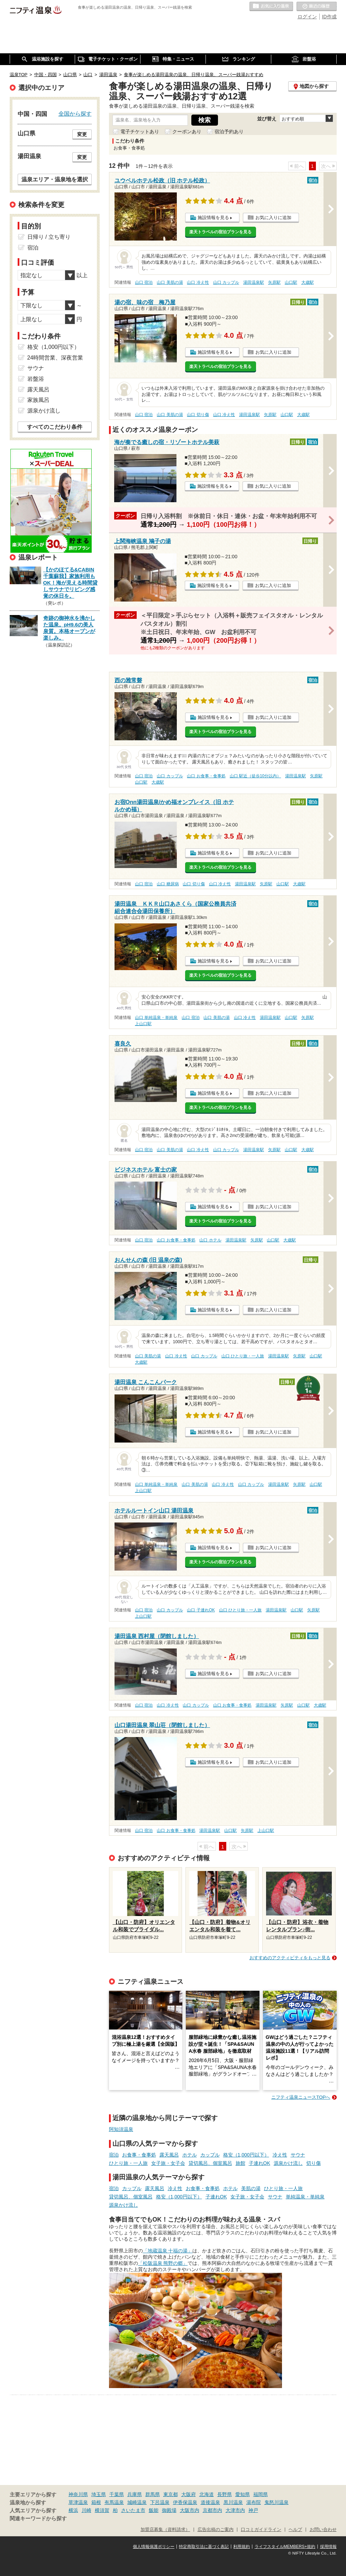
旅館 (240, 2163)
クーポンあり (186, 131)
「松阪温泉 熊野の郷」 (163, 2263)
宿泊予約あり (229, 131)
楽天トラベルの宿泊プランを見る (220, 231)
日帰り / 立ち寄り (49, 237)
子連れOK (259, 2163)
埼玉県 (98, 2494)
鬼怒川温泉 (276, 2502)
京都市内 (212, 2510)
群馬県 (152, 2494)
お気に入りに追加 (273, 217)
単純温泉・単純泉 (305, 2196)
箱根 (96, 2502)
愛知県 (242, 2494)
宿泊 (114, 2155)
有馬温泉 (114, 2502)
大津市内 (235, 2510)
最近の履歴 (317, 6)
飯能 (153, 2510)
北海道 (206, 2494)
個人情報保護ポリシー (153, 2546)
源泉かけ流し (288, 2163)
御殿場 (169, 2510)
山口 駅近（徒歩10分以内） (255, 776)
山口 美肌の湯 (170, 282)
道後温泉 (210, 2502)
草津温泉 (78, 2502)
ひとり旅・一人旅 (128, 2163)
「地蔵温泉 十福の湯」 (168, 2250)
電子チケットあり (139, 131)
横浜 (73, 2510)
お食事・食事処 (139, 2155)
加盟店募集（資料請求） (165, 2529)
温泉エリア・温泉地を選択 (54, 179)
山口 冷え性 (198, 282)
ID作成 (329, 16)
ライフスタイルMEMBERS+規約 (285, 2546)
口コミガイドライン (261, 2529)
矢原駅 (274, 282)
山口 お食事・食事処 (206, 776)
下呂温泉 (160, 2502)
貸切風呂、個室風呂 (210, 2163)
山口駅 (291, 282)
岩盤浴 (35, 379)
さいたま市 (133, 2510)
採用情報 (328, 2546)
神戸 (253, 2510)
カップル (210, 2155)
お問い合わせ (323, 2529)
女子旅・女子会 (168, 2163)
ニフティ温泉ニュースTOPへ (300, 2097)
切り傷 (313, 2163)
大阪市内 (189, 2510)
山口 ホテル (210, 1240)
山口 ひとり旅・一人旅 (242, 1356)
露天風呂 (169, 2155)
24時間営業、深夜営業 (55, 358)
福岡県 (260, 2494)
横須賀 (102, 2510)
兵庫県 (134, 2494)
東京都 (170, 2494)
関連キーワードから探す (38, 2518)
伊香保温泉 (185, 2502)
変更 (82, 134)
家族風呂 (38, 400)
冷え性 (280, 2155)
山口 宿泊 (144, 282)
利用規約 (241, 2546)
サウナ (298, 2155)
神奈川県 (78, 2494)
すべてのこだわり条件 (54, 427)
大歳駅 (307, 282)
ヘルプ (295, 2529)
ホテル (189, 2155)
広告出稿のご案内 (216, 2529)
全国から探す (75, 113)
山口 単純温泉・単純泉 (156, 1017)
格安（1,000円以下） (246, 2155)
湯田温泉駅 (253, 282)
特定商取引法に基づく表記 (204, 2546)
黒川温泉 (233, 2502)
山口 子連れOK (201, 1610)
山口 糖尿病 (168, 884)
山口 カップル (226, 282)
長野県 (224, 2494)
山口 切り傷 (198, 414)
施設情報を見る (213, 217)
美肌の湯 (251, 2188)
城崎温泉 (137, 2502)
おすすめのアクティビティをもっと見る (289, 1957)
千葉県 (116, 2494)
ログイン (307, 16)
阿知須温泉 (121, 2129)
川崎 (86, 2510)
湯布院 (253, 2502)
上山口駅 (143, 1023)
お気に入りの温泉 (271, 6)
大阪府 (188, 2494)
